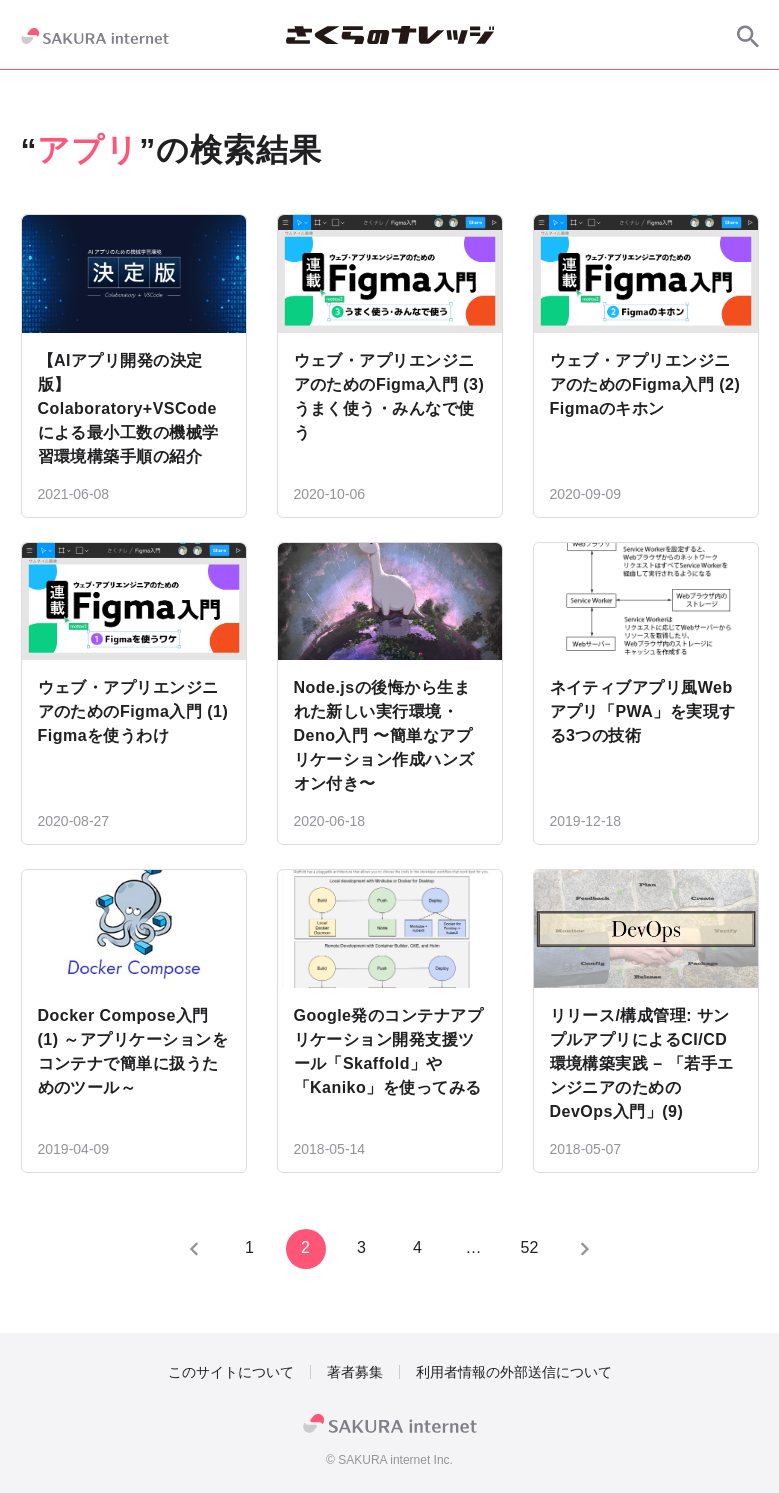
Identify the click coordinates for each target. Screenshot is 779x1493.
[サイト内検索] (748, 36)
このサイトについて (231, 1372)
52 (530, 1247)
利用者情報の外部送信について (514, 1372)
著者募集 (355, 1372)
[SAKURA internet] (95, 36)
